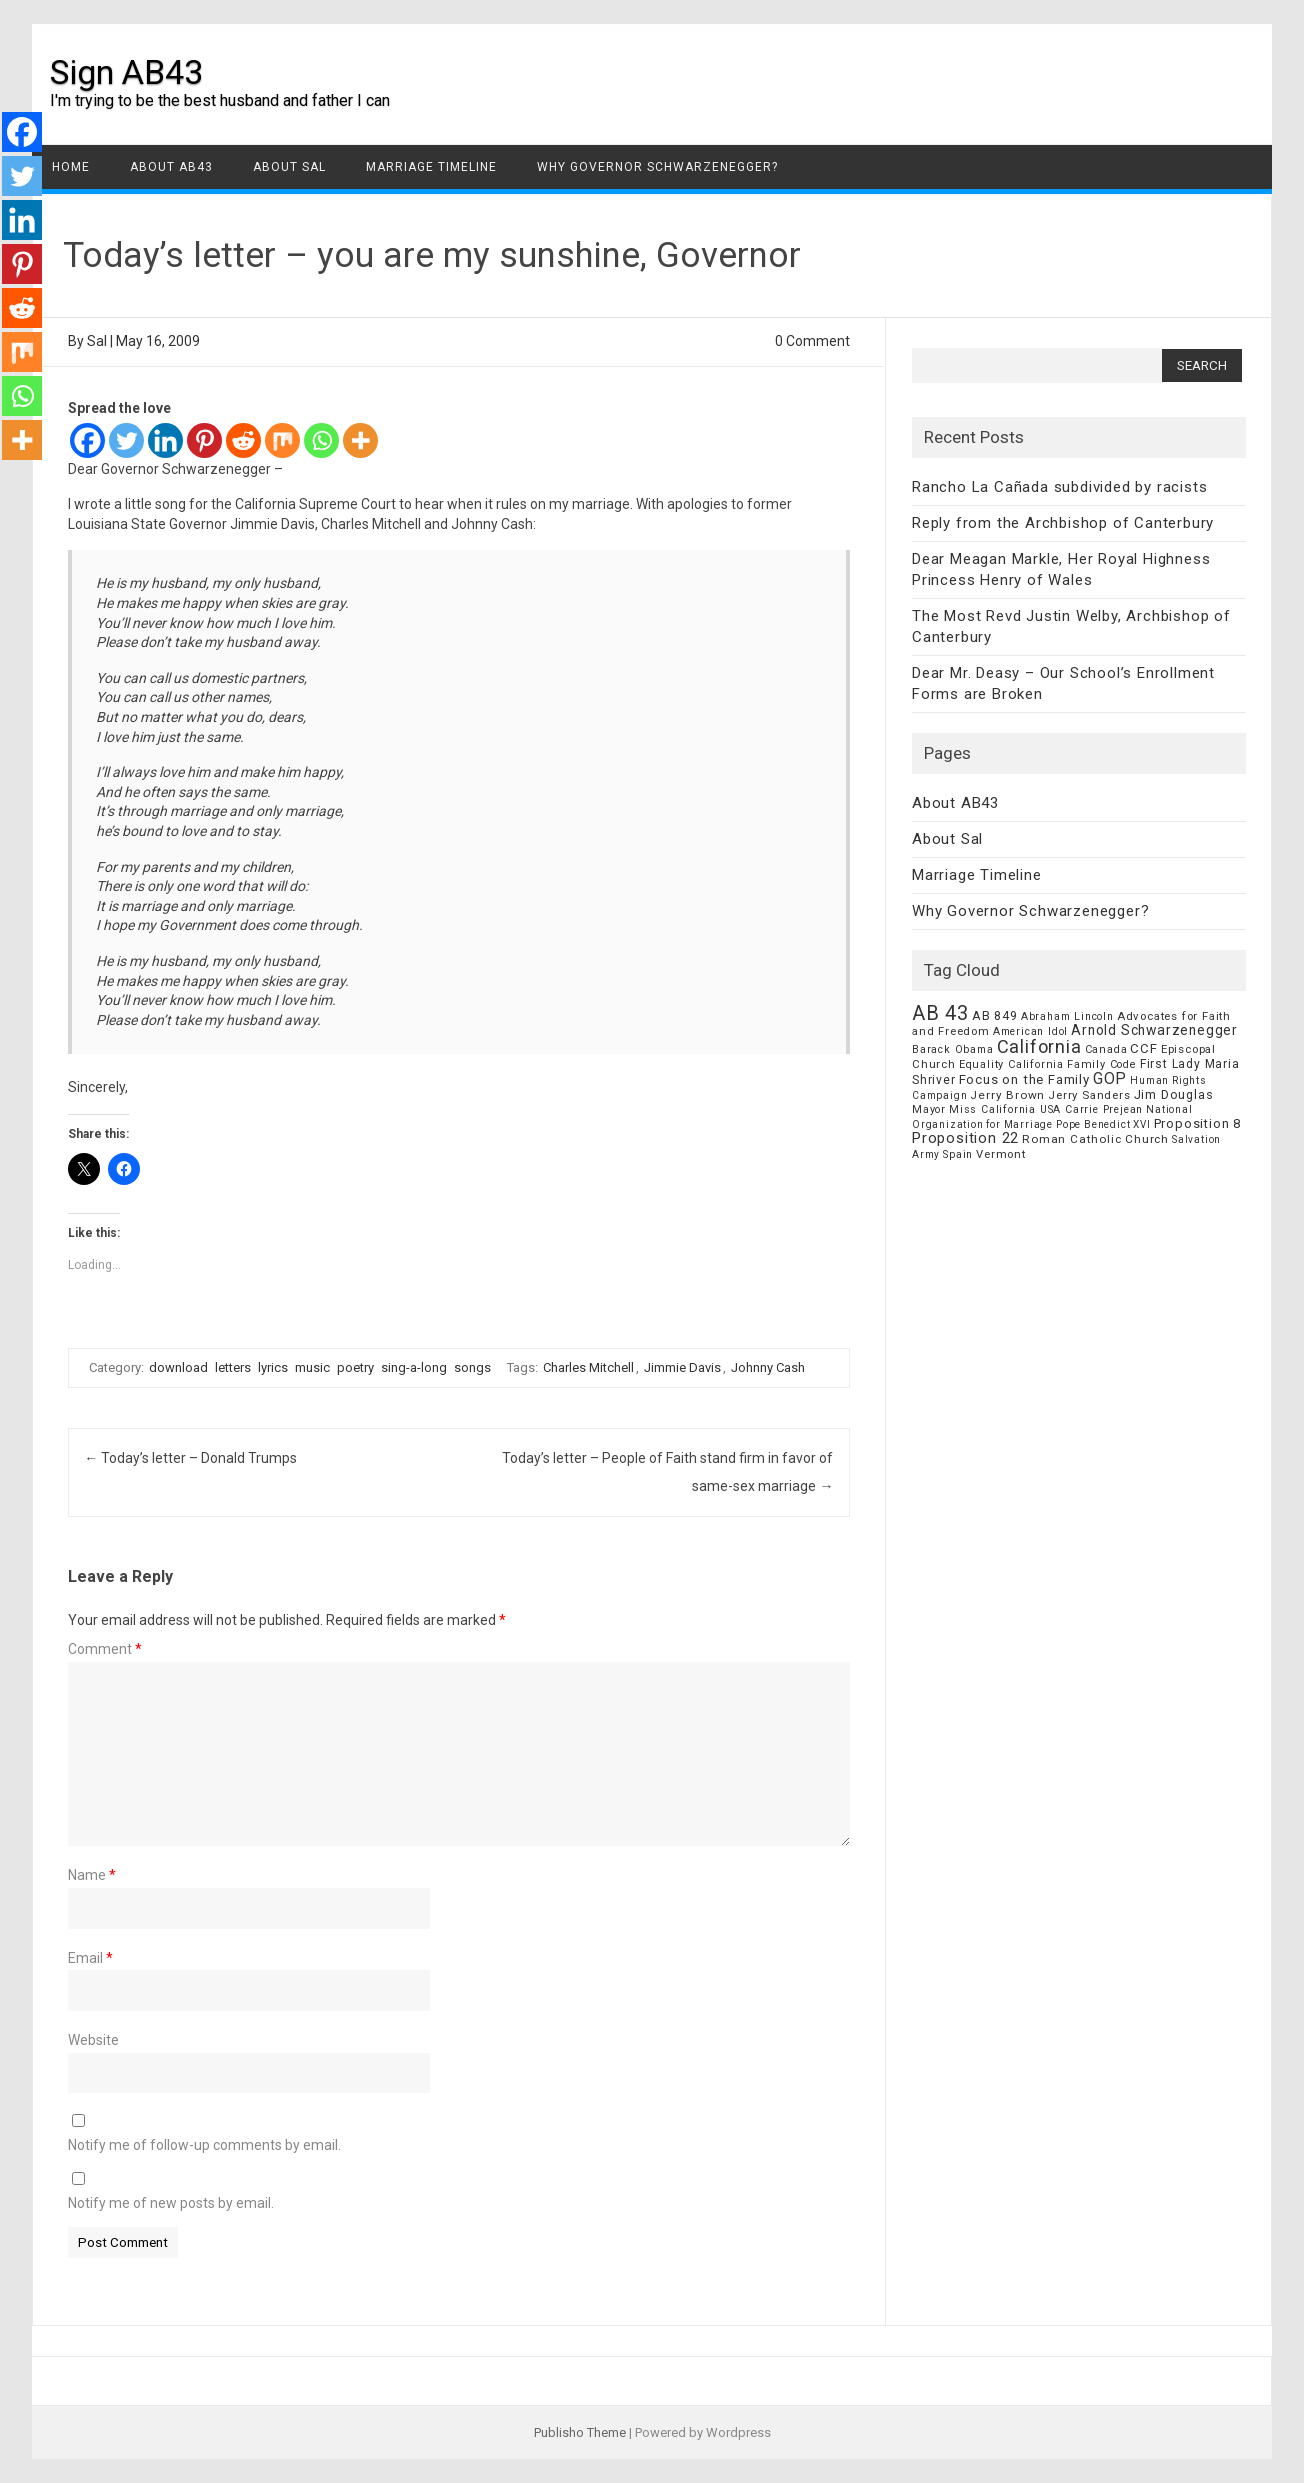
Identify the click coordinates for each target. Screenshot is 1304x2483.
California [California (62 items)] (1039, 1046)
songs (472, 1367)
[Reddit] (243, 440)
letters (233, 1367)
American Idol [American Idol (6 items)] (1030, 1031)
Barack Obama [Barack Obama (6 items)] (953, 1049)
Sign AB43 (126, 72)
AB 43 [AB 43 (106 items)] (940, 1013)
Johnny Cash (768, 1367)
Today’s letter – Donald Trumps (190, 1458)
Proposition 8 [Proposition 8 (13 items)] (1197, 1123)
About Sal (289, 167)
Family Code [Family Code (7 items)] (1102, 1064)
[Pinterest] (204, 440)
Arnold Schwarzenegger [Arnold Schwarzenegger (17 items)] (1154, 1030)
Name (92, 1875)
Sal (97, 341)
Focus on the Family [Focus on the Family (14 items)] (1024, 1079)
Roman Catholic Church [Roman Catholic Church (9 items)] (1095, 1139)
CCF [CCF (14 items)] (1143, 1048)
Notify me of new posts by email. (171, 2203)
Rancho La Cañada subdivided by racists (1059, 487)
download (178, 1367)
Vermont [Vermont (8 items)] (1001, 1154)
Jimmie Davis (682, 1367)
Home (71, 167)
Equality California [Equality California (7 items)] (1011, 1064)
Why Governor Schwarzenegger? (657, 167)
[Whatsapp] (321, 440)
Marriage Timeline (431, 167)
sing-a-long (414, 1367)
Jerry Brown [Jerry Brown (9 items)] (1007, 1095)
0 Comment (812, 341)
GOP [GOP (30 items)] (1110, 1078)
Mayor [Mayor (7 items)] (929, 1109)
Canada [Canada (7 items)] (1106, 1049)
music (312, 1367)
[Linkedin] (165, 440)
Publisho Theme (580, 2432)
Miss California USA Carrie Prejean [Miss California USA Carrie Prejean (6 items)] (1046, 1109)
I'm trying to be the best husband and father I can (220, 100)
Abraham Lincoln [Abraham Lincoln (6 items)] (1067, 1016)
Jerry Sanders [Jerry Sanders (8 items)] (1089, 1095)
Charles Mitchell (588, 1367)
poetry (355, 1367)
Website (93, 2040)
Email (90, 1958)
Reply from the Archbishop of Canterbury (1063, 523)
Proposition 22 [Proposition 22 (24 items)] (965, 1138)
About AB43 (171, 167)
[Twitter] (126, 440)
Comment (105, 1649)
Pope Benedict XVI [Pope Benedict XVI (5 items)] (1103, 1124)
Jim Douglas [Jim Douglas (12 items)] (1174, 1094)
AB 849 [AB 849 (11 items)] (995, 1015)
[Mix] (282, 440)
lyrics (273, 1367)
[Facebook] (87, 440)
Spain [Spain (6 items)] (958, 1154)
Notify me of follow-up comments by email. (204, 2145)
